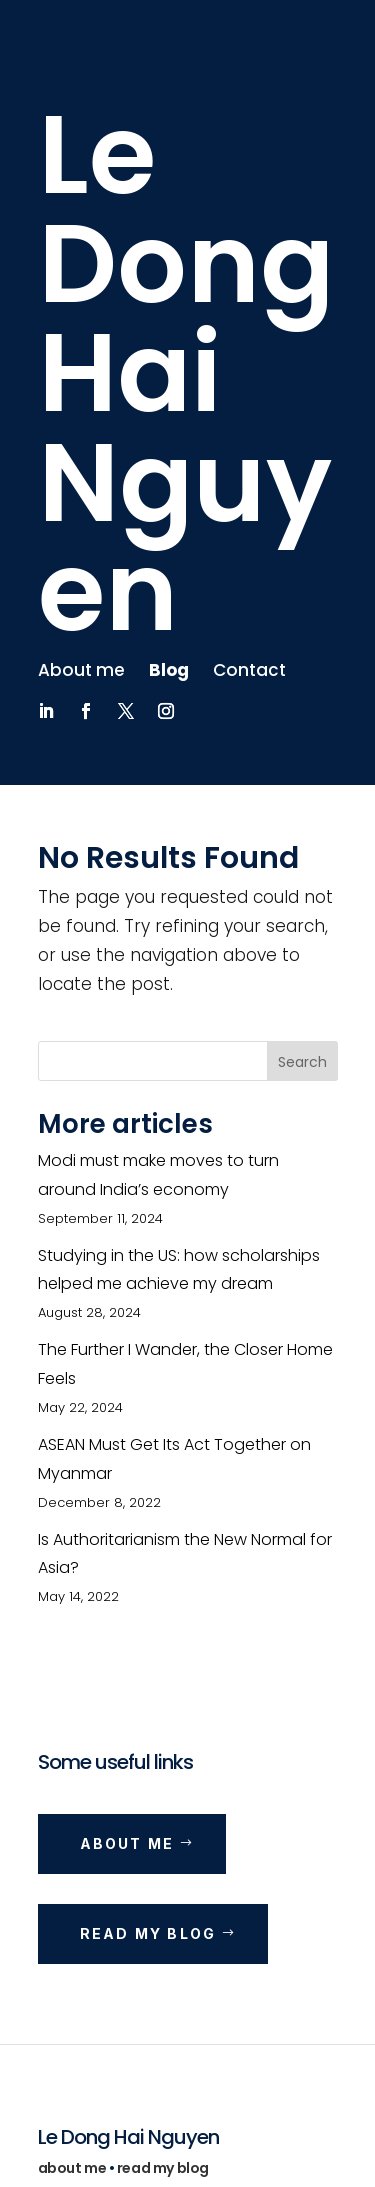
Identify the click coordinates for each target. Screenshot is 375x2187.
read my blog (163, 2168)
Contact (249, 670)
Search (302, 1062)
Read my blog (148, 1933)
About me (81, 670)
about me (72, 2168)
